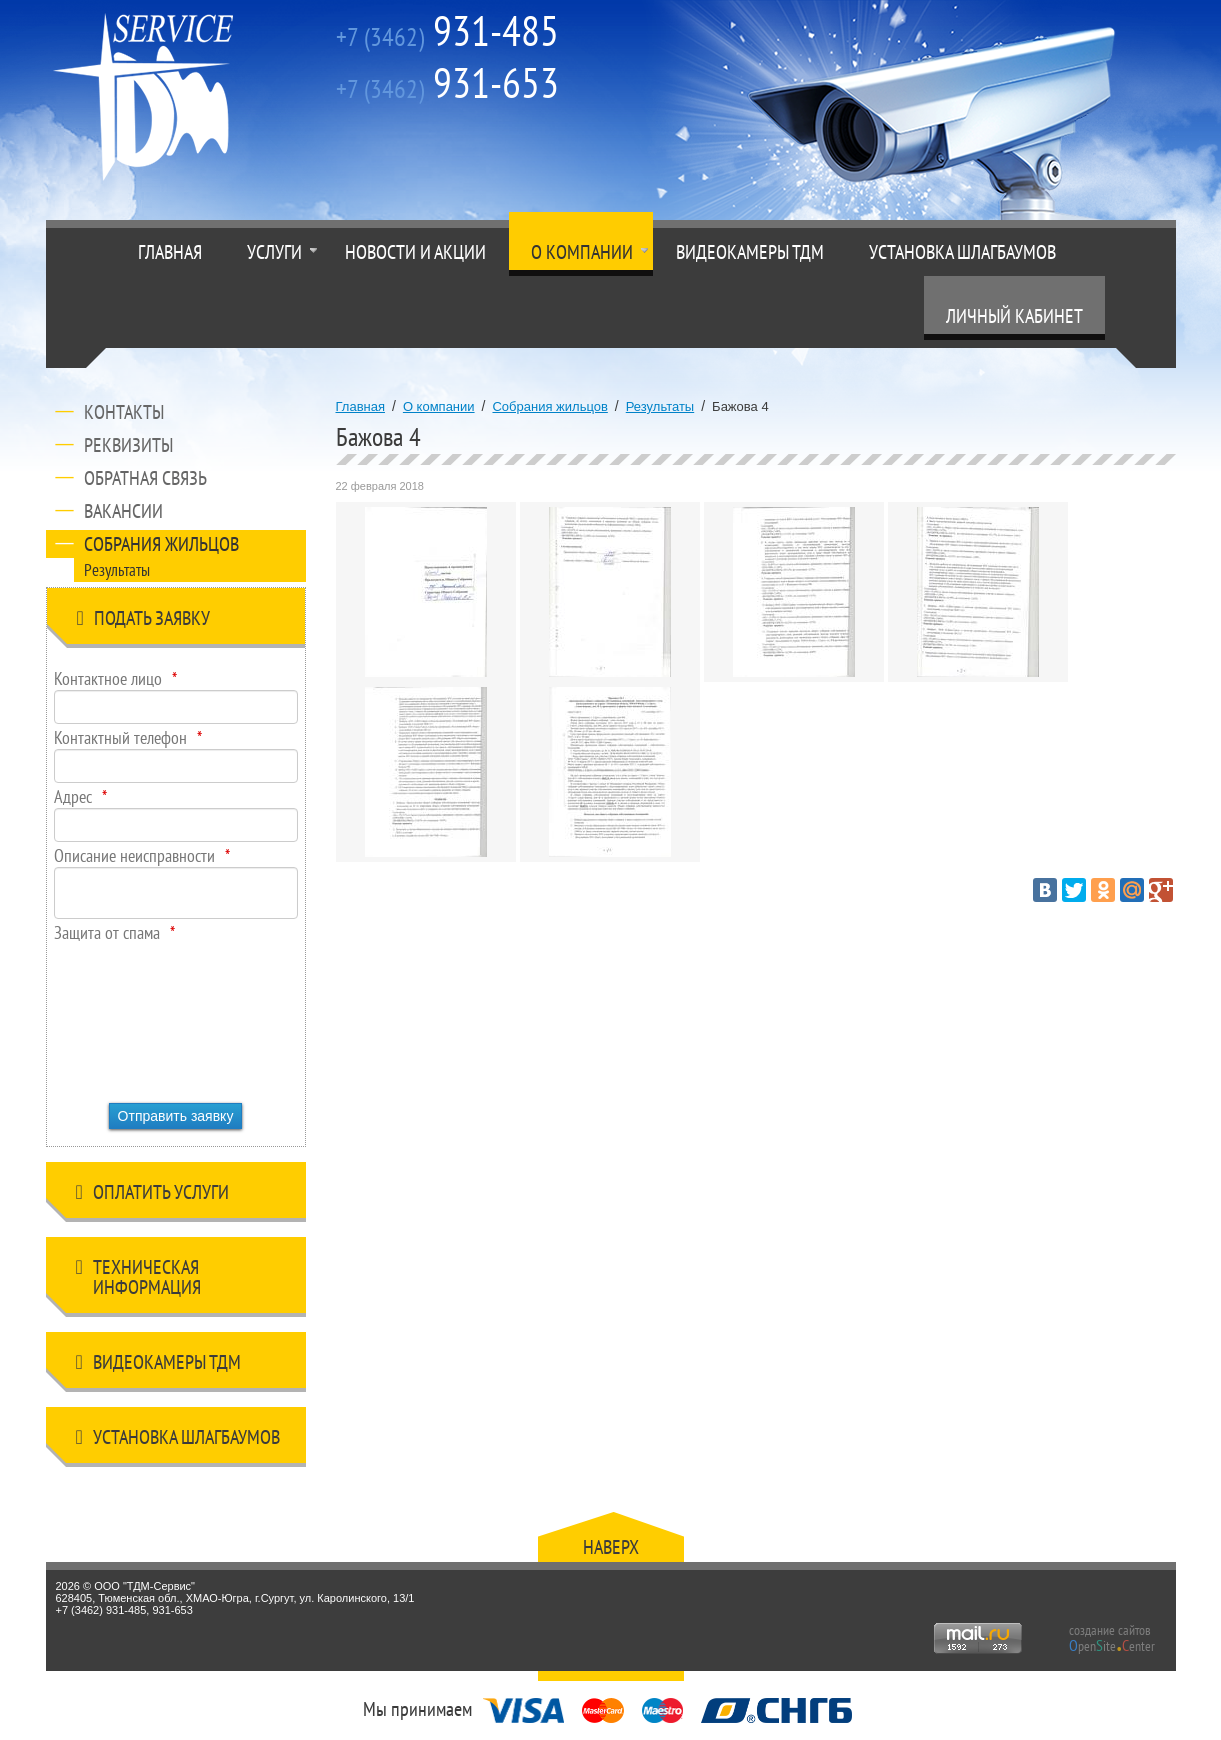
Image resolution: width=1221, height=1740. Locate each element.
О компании (582, 252)
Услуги (274, 252)
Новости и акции (415, 252)
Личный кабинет (1014, 316)
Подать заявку (143, 621)
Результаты (117, 570)
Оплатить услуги (152, 1195)
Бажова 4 (740, 406)
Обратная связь (145, 478)
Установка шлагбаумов (962, 252)
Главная (170, 252)
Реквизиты (128, 445)
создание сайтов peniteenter (1112, 1638)
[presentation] (136, 1016)
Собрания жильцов (161, 544)
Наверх (611, 1547)
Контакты (124, 412)
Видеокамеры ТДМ (750, 252)
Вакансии (123, 511)
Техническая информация (138, 1277)
